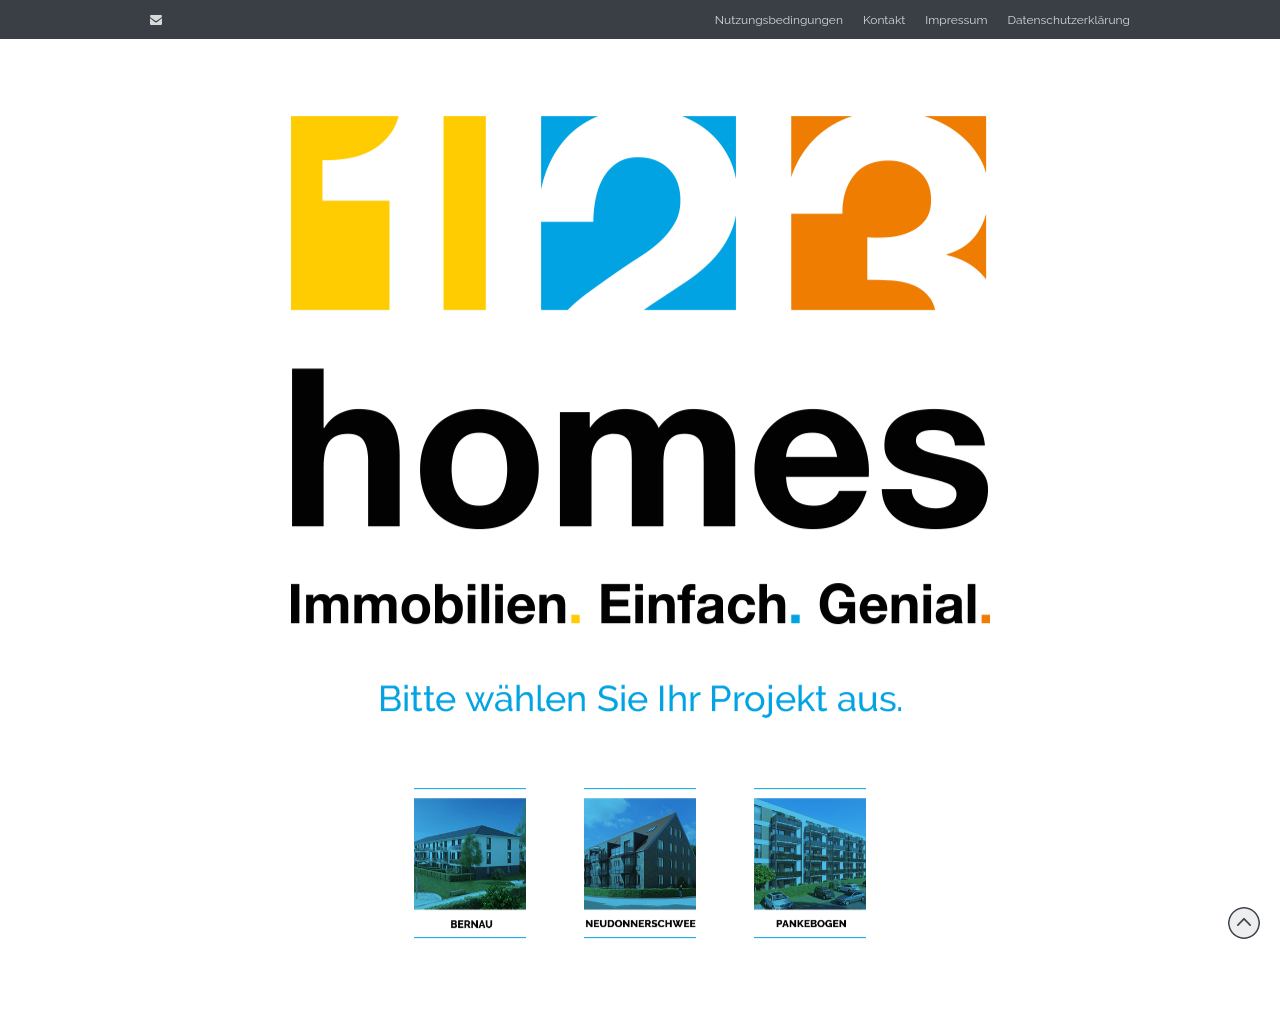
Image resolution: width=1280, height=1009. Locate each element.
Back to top (1244, 923)
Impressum (956, 20)
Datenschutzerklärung (1069, 20)
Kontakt (884, 20)
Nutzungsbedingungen (779, 20)
